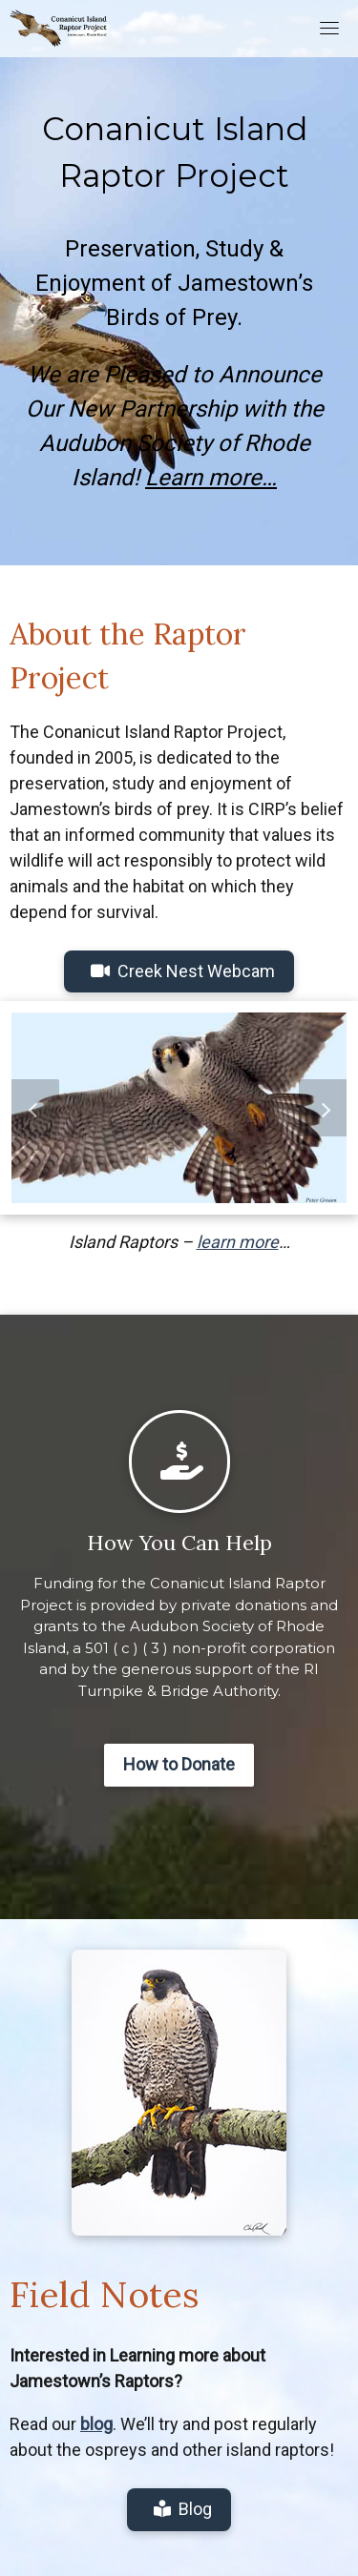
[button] (35, 1107)
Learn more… (211, 477)
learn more (238, 1242)
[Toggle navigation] (329, 28)
